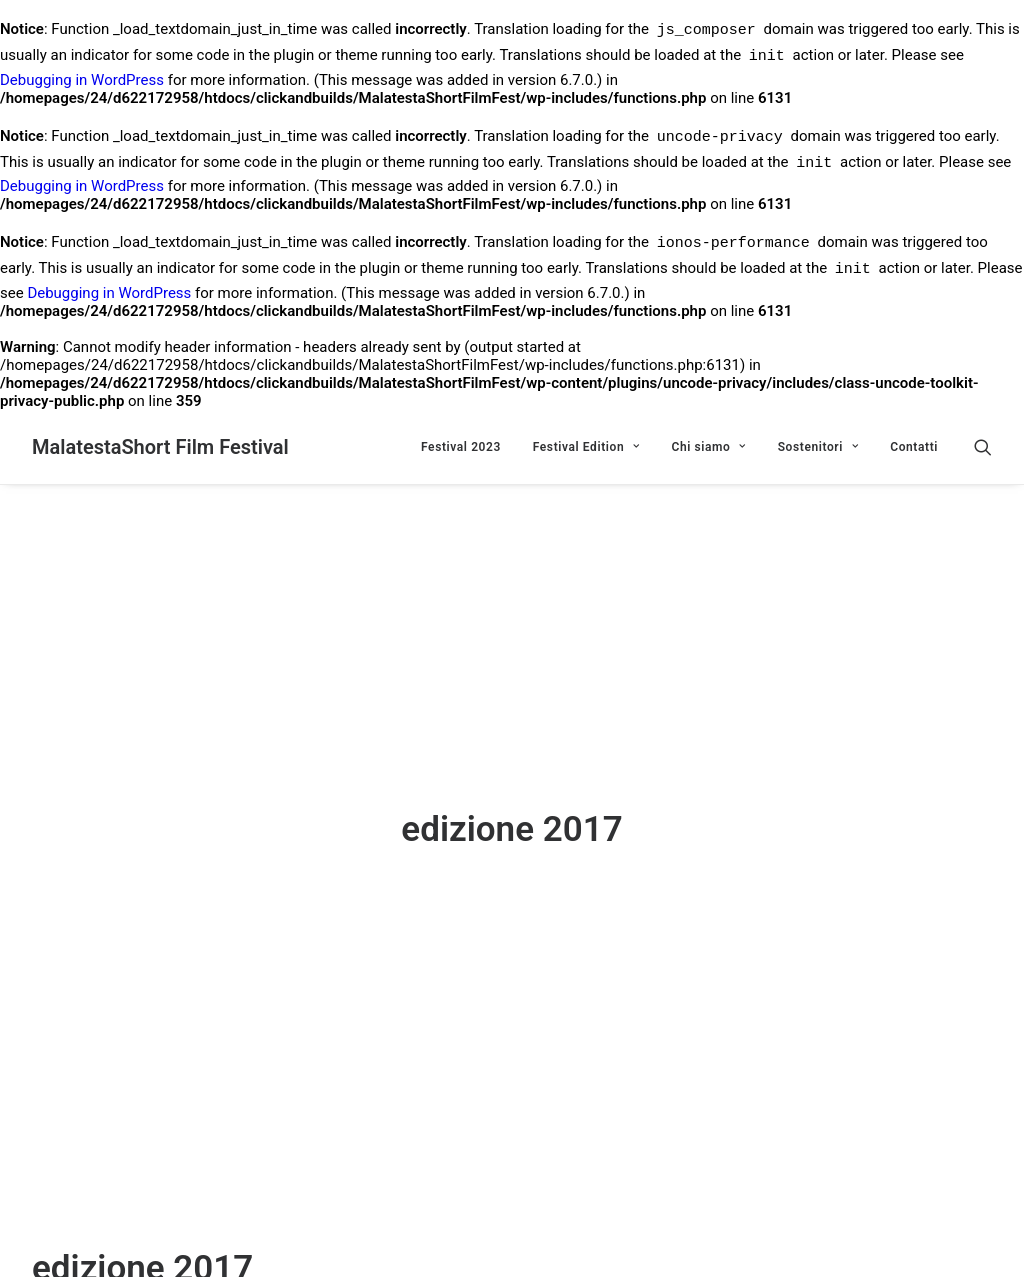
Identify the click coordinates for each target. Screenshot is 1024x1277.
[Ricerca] (983, 447)
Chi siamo (708, 447)
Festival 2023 (461, 447)
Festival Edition (586, 447)
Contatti (914, 447)
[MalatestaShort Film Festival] (160, 447)
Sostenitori (818, 447)
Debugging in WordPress (82, 80)
